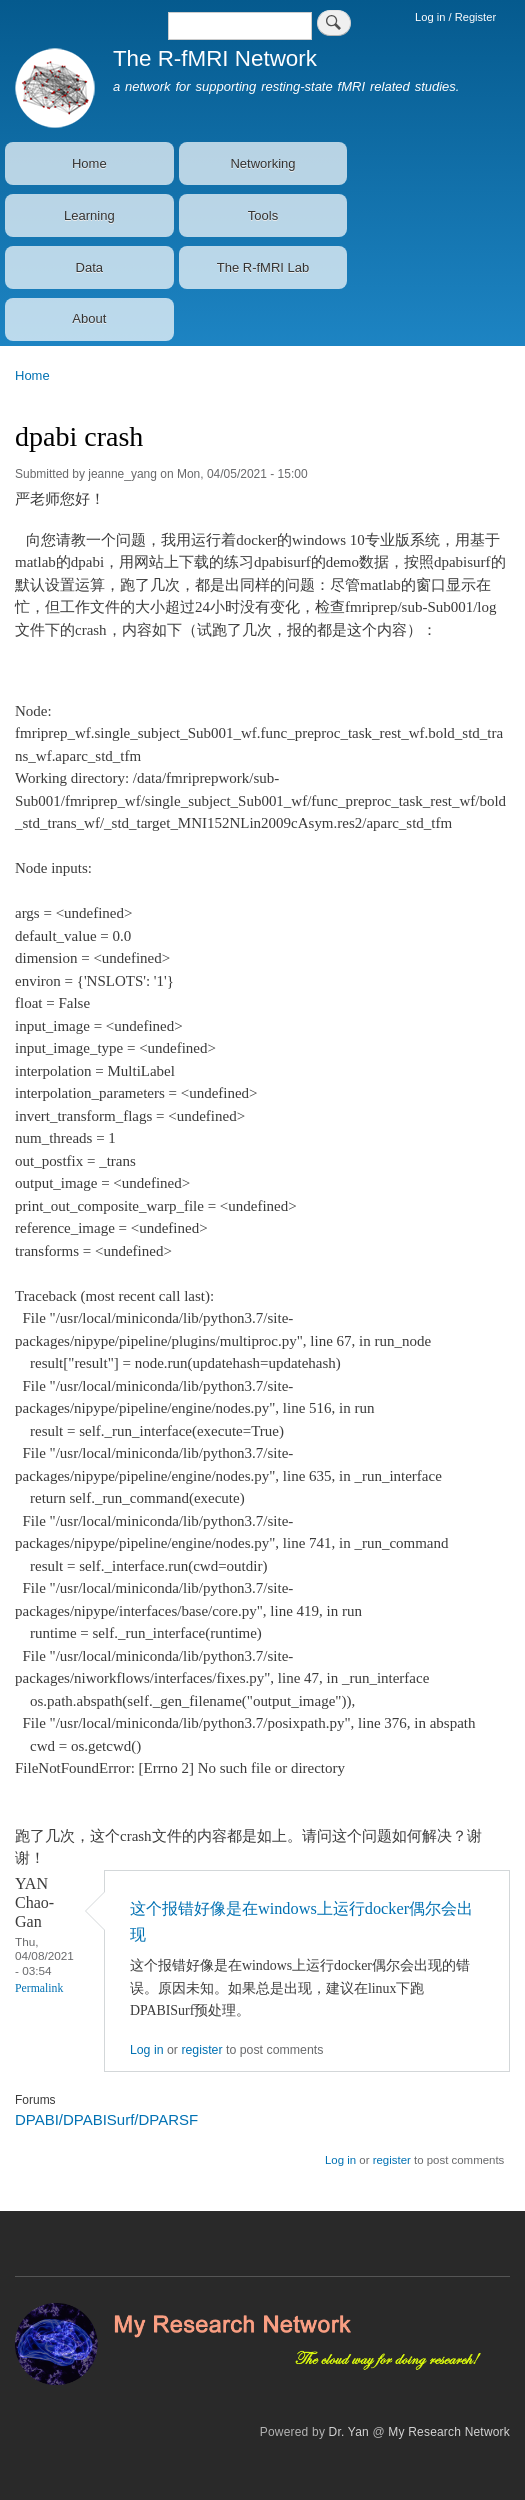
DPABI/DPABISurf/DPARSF (106, 2119)
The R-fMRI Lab (263, 267)
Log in (147, 2050)
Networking (262, 163)
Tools (263, 215)
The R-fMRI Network (215, 58)
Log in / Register (455, 17)
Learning (89, 215)
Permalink (39, 1988)
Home (89, 163)
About (89, 318)
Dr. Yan (349, 2432)
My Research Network (449, 2432)
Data (89, 267)
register (201, 2050)
